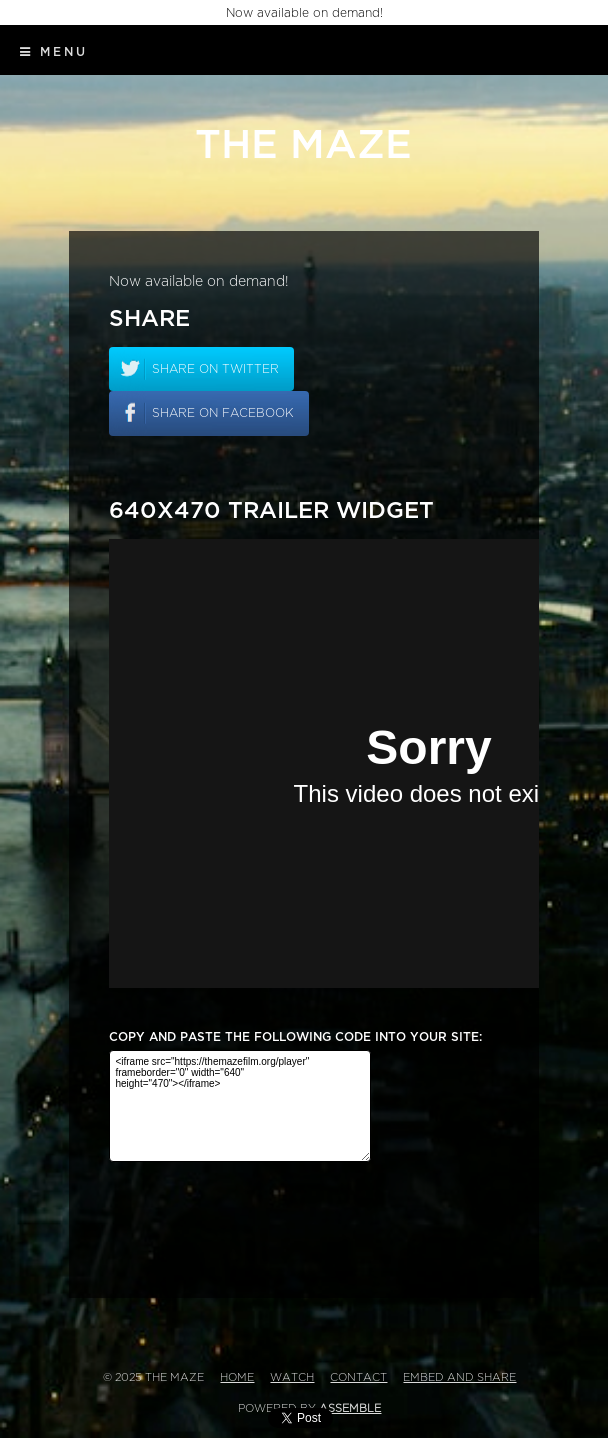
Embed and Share (459, 1377)
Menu (54, 52)
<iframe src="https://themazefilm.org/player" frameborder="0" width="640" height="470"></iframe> (240, 1106)
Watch (292, 1377)
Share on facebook (223, 413)
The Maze (303, 145)
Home (237, 1377)
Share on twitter (215, 369)
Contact (358, 1377)
